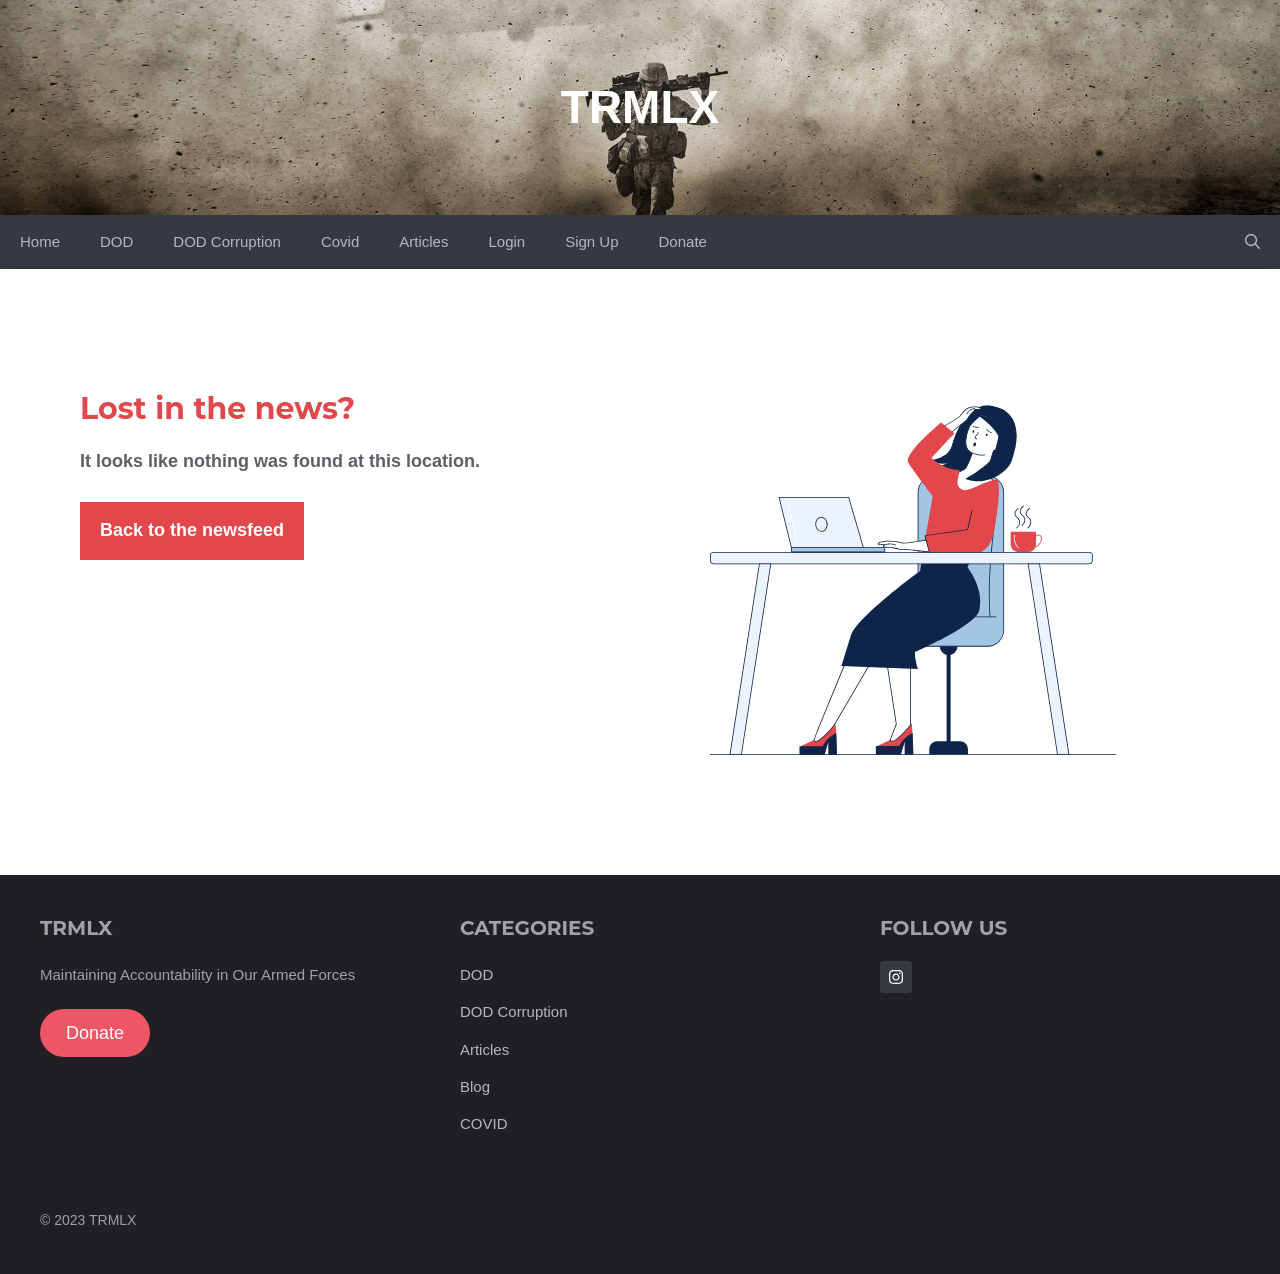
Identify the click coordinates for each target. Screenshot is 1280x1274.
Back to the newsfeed (192, 530)
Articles (423, 241)
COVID (484, 1123)
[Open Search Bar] (1252, 242)
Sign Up (591, 241)
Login (506, 241)
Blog (475, 1086)
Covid (340, 241)
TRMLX (640, 107)
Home (40, 241)
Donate (683, 241)
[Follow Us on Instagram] (896, 977)
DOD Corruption (227, 241)
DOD (116, 241)
